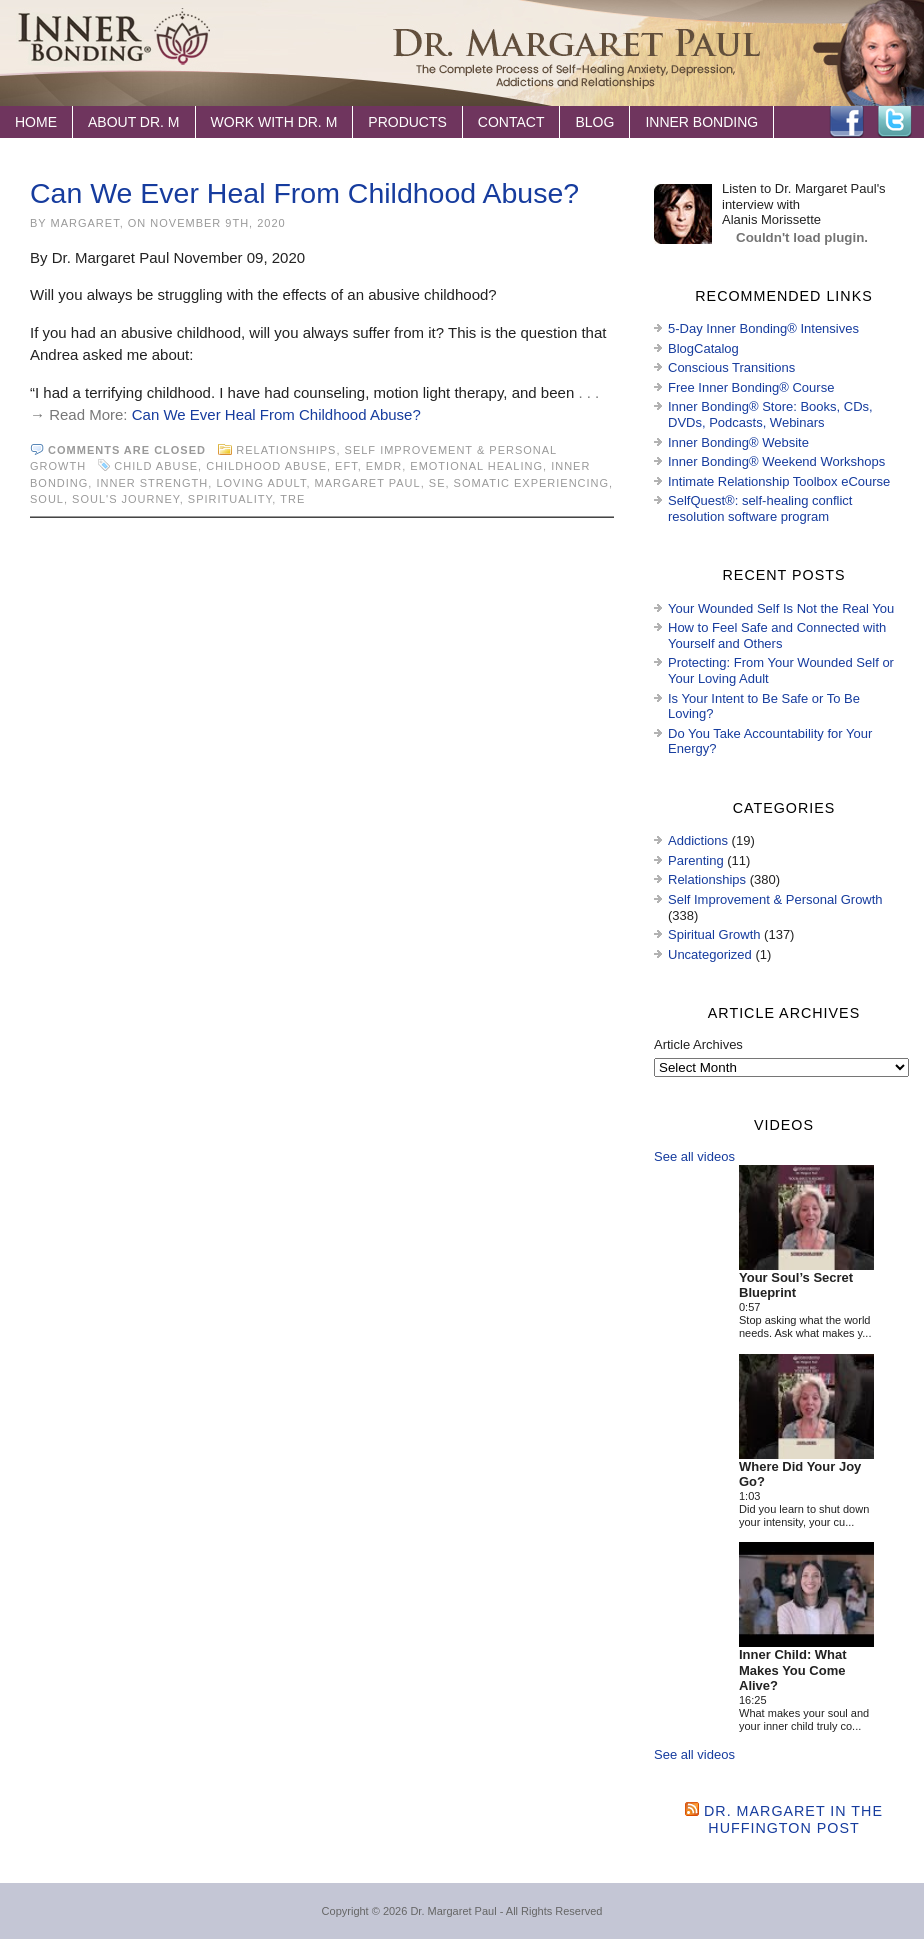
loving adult (261, 483)
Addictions (698, 840)
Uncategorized (710, 954)
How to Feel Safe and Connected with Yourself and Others (777, 635)
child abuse (156, 466)
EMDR (384, 466)
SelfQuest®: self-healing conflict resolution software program (760, 508)
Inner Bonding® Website (738, 442)
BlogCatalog (703, 348)
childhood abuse (266, 466)
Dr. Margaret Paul (453, 1911)
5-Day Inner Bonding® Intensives (763, 328)
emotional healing (476, 466)
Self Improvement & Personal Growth (775, 899)
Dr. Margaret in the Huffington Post (793, 1819)
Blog (594, 122)
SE (437, 483)
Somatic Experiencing (531, 483)
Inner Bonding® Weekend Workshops (776, 461)
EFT (346, 466)
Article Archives (698, 1044)
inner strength (152, 483)
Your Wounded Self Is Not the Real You (781, 608)
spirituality (230, 499)
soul (47, 499)
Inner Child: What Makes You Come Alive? (793, 1670)
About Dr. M (134, 122)
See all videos (694, 1156)
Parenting (696, 860)
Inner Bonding (701, 122)
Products (407, 122)
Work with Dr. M (274, 122)
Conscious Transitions (731, 367)
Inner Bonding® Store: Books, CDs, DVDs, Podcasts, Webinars (770, 414)
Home (36, 122)
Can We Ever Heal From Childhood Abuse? (304, 193)
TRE (292, 499)
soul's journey (126, 499)
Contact (511, 122)
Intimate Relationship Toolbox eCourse (779, 481)
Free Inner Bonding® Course (751, 387)
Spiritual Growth (714, 934)
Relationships (286, 450)
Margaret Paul (368, 483)
